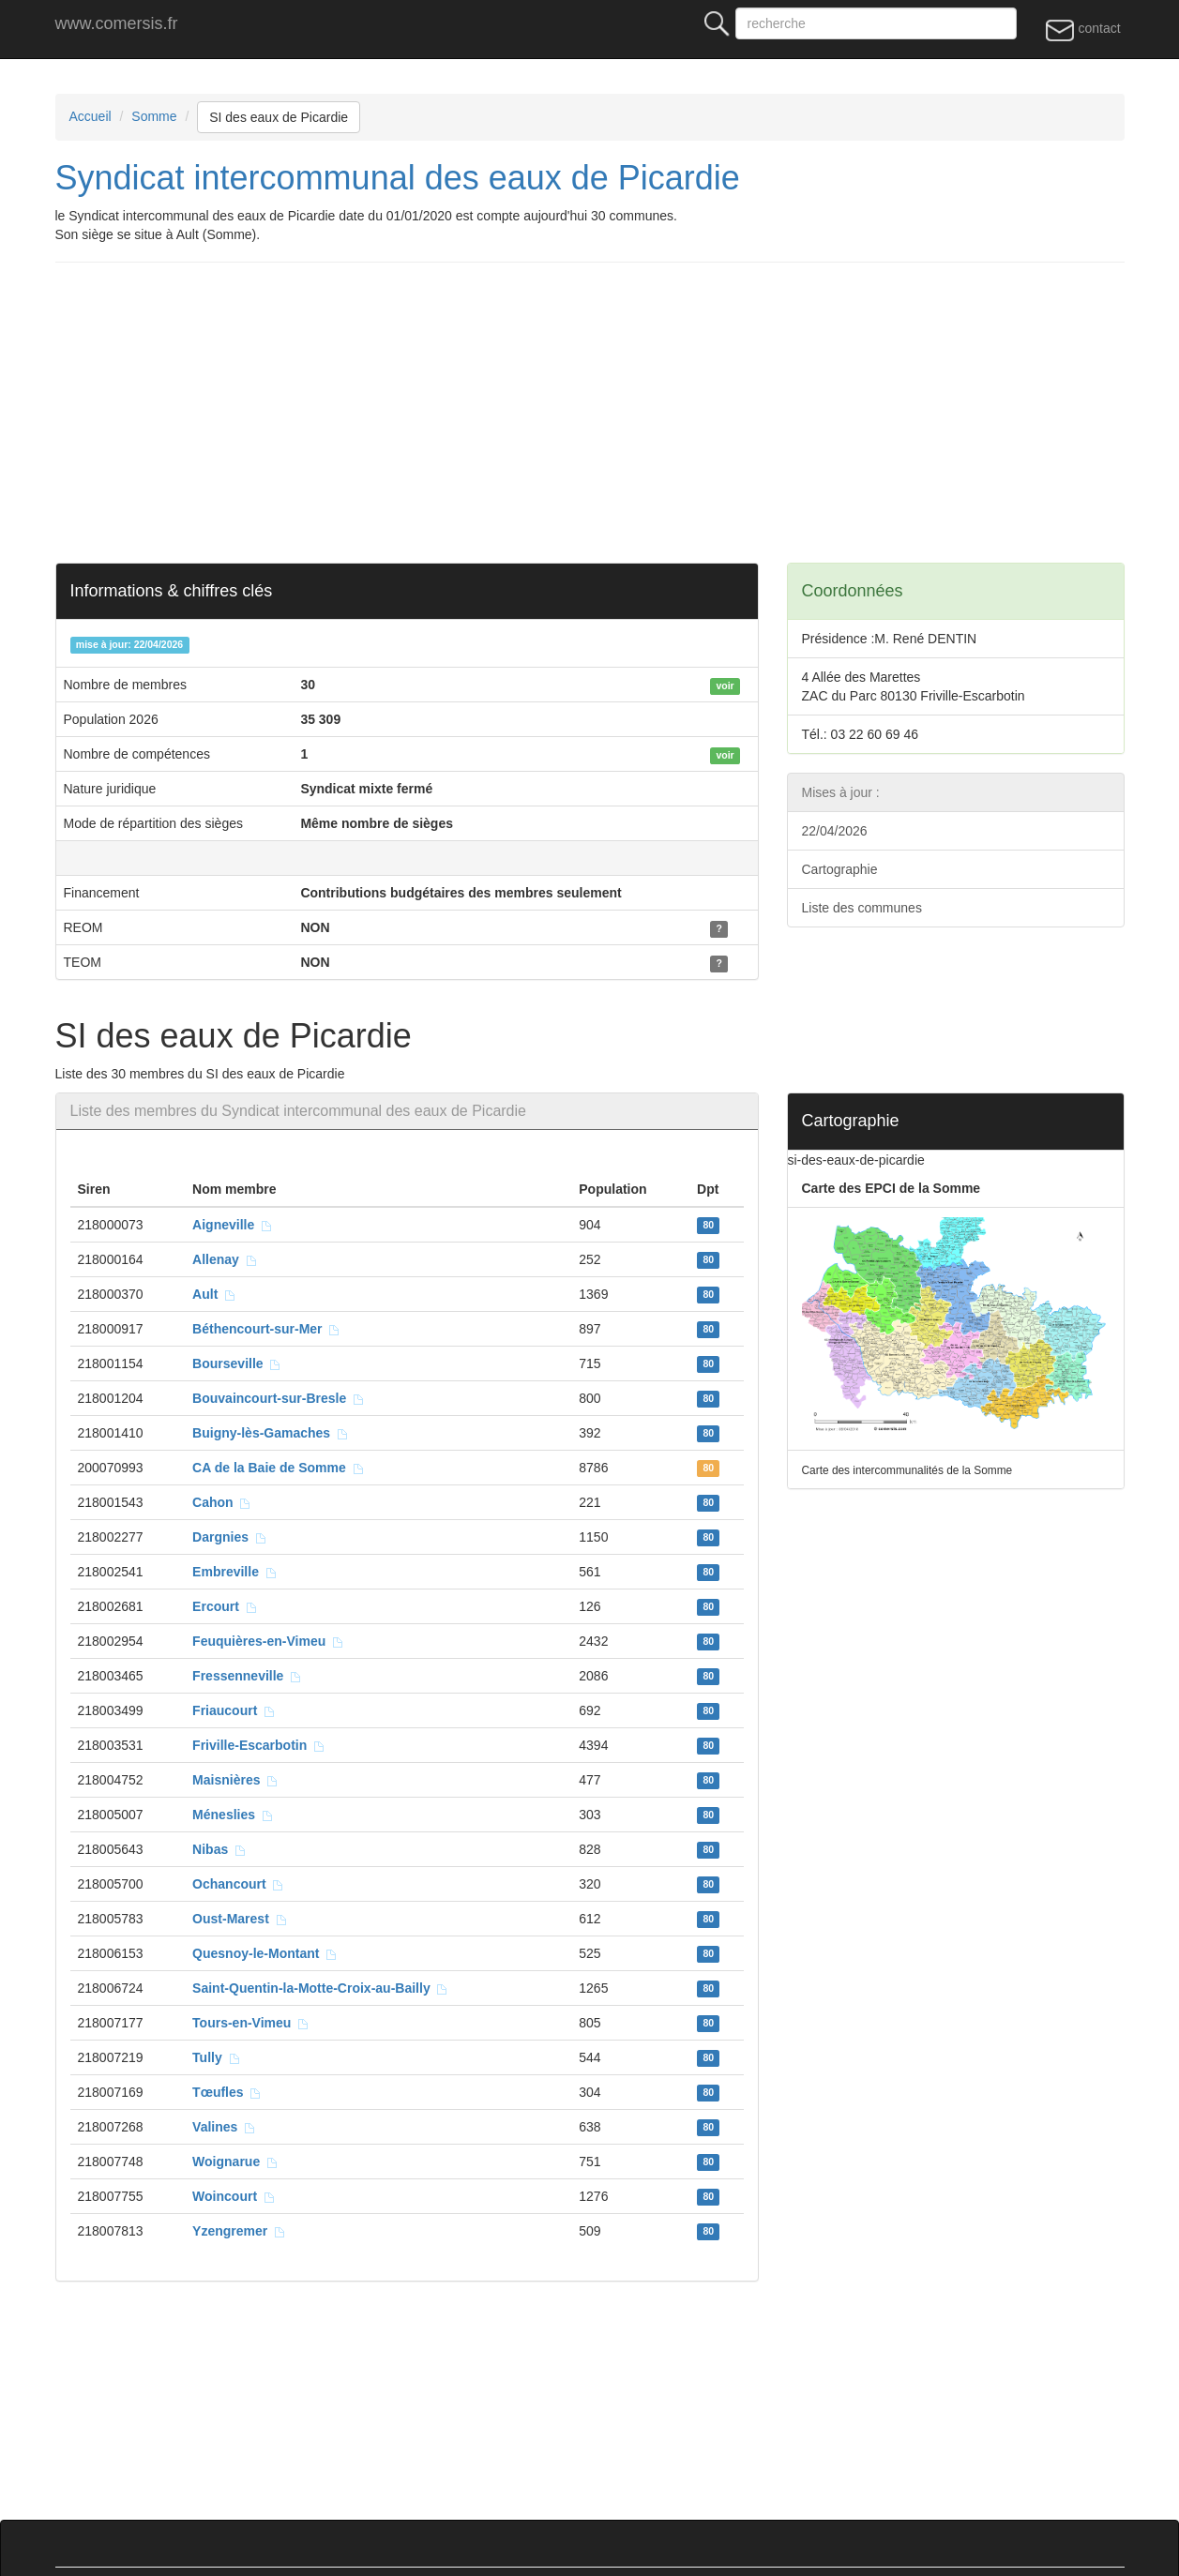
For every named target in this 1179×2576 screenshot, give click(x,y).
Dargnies (229, 1536)
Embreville (235, 1571)
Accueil (90, 116)
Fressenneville (247, 1675)
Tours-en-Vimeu (251, 2022)
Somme (153, 116)
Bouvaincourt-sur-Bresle (278, 1398)
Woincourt (234, 2196)
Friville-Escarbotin (258, 1745)
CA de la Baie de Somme (278, 1467)
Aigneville (232, 1224)
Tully (216, 2057)
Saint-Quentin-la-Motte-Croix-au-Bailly (320, 1988)
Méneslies (233, 1814)
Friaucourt (234, 1710)
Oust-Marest (239, 1918)
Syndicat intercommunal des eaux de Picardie (397, 177)
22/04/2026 (835, 830)
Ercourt (225, 1606)
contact (1083, 29)
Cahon (221, 1502)
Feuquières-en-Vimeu (268, 1641)
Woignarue (235, 2161)
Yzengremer (239, 2230)
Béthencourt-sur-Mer (266, 1328)
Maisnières (235, 1779)
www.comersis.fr (116, 23)
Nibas (219, 1849)
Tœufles (227, 2092)
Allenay (225, 1259)
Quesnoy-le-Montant (265, 1953)
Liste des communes (862, 907)
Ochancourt (238, 1883)
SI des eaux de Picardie (278, 117)
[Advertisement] (592, 412)
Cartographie (840, 869)
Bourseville (236, 1363)
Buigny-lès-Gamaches (270, 1432)
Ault (214, 1294)
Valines (224, 2126)
